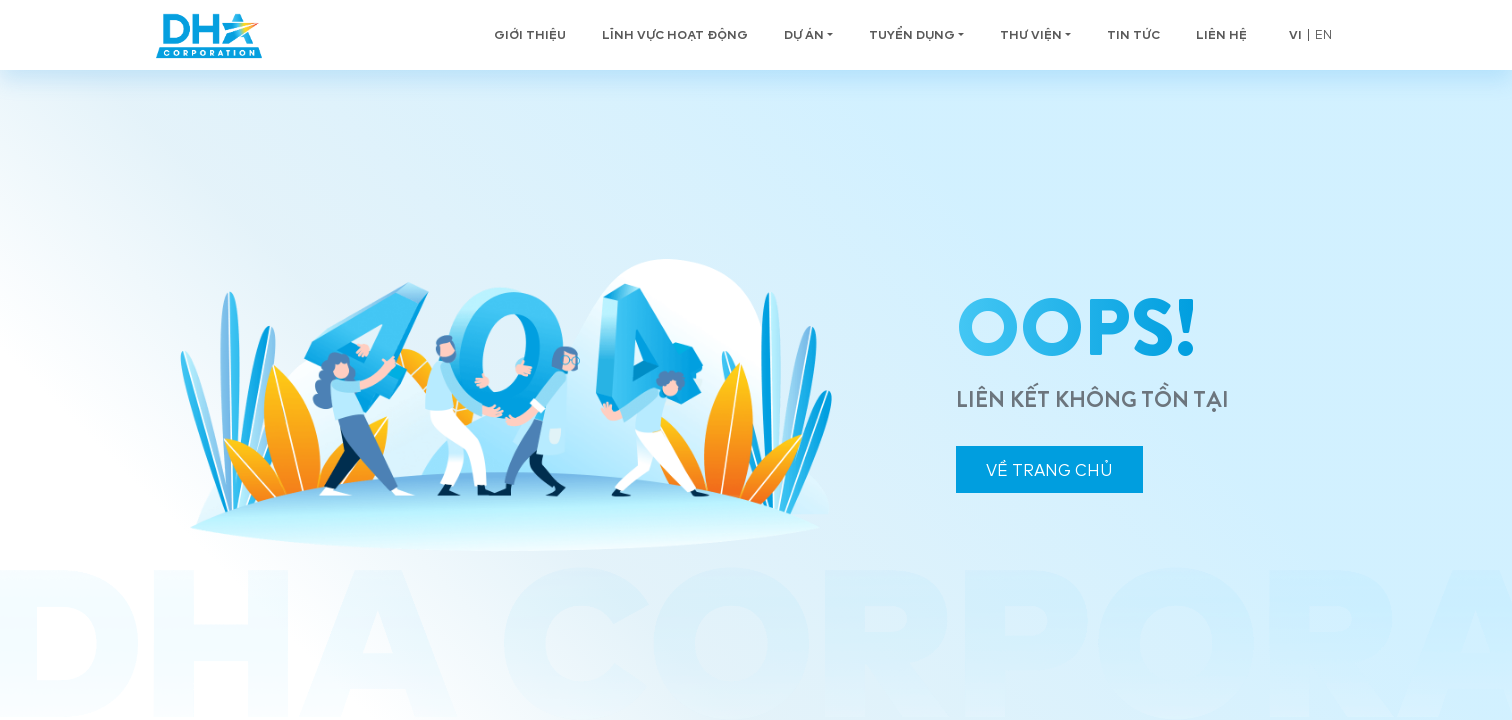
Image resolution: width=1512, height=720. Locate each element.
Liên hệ (1221, 34)
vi (1295, 34)
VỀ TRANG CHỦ (1049, 470)
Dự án (804, 34)
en (1323, 34)
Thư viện (1031, 34)
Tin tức (1133, 34)
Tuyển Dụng (912, 34)
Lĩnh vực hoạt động (675, 34)
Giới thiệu (530, 34)
